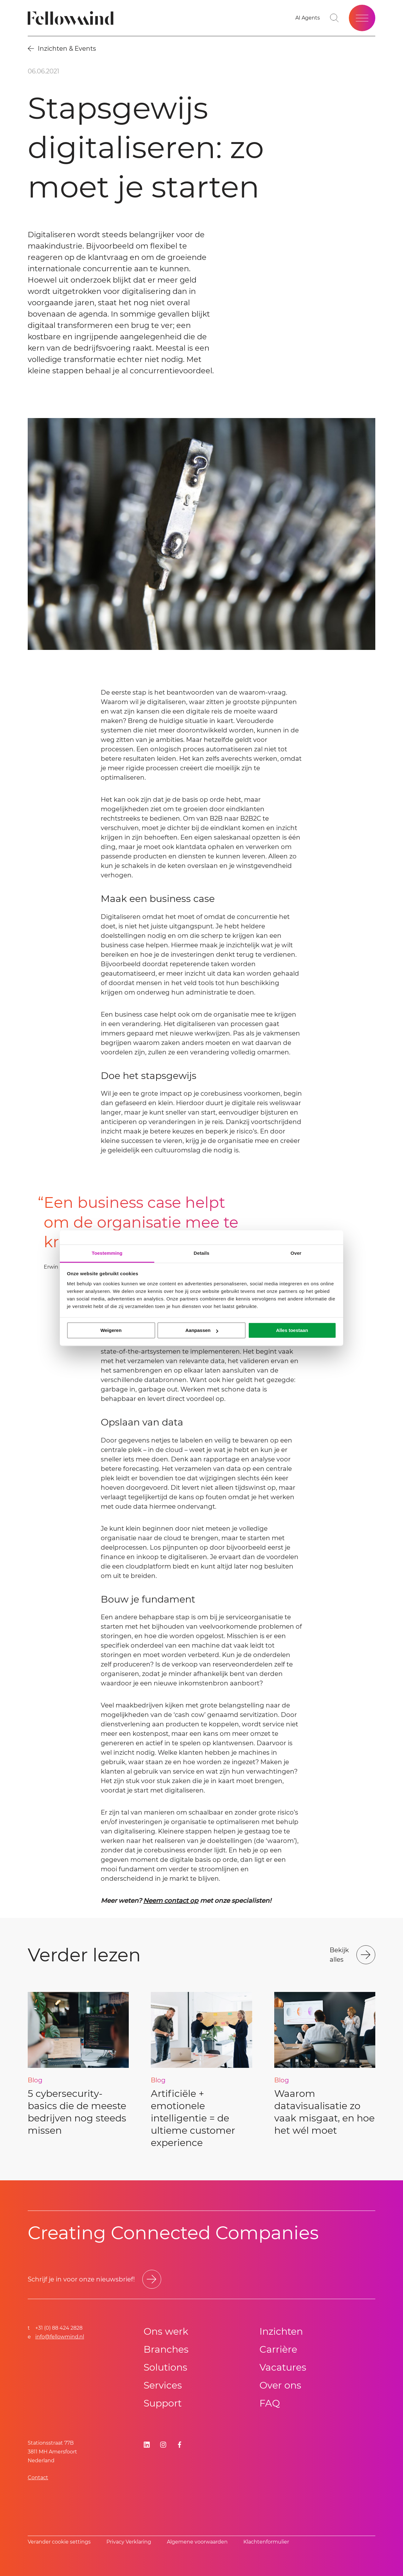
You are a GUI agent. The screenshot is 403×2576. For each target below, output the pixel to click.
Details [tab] (201, 1253)
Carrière (278, 2349)
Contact (38, 2478)
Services (163, 2385)
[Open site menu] (362, 18)
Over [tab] (296, 1253)
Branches (166, 2349)
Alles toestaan (292, 1330)
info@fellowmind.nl (59, 2337)
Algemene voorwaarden (197, 2542)
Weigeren (111, 1330)
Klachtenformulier (266, 2542)
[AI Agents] (307, 18)
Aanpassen (201, 1330)
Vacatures (282, 2367)
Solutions (165, 2367)
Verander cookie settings (59, 2542)
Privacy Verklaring (128, 2542)
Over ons (280, 2385)
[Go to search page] (334, 18)
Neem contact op (170, 1900)
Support (163, 2403)
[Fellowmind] (72, 18)
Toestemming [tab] (107, 1253)
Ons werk (166, 2331)
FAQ (269, 2403)
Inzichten (281, 2331)
